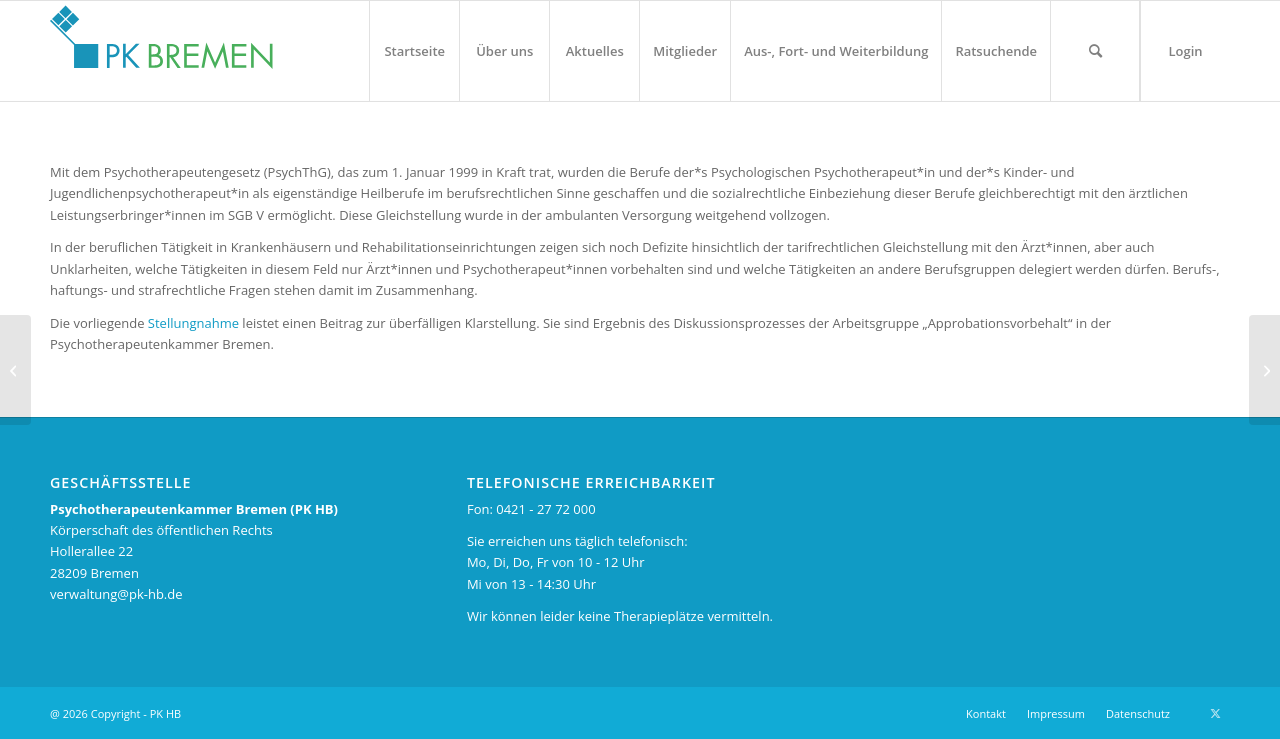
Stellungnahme (193, 323)
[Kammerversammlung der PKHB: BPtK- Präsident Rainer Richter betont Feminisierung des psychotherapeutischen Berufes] (1264, 370)
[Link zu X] (1215, 713)
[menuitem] (414, 51)
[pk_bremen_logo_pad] (161, 46)
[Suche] (1095, 51)
